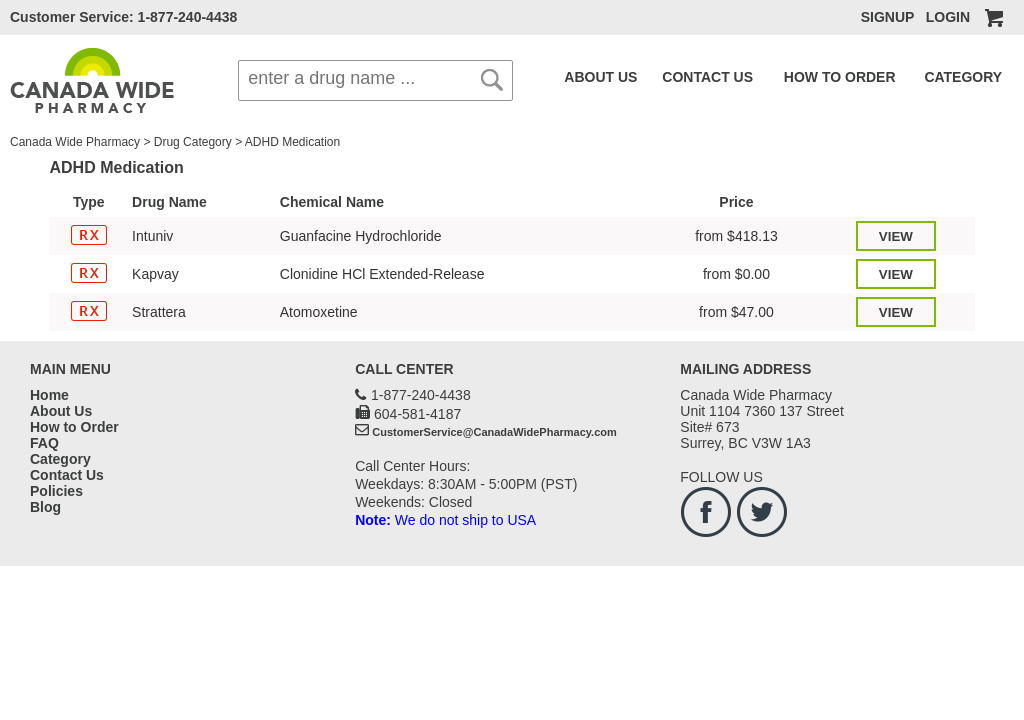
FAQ (954, 77)
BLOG (992, 77)
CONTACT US (682, 77)
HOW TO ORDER (793, 77)
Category (60, 459)
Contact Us (67, 475)
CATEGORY (896, 77)
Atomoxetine (319, 312)
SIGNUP (887, 17)
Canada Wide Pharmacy (75, 142)
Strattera (159, 312)
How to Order (74, 427)
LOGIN (948, 17)
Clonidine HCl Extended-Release (382, 274)
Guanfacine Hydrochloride (361, 236)
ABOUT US (593, 77)
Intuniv (152, 236)
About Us (61, 411)
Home (49, 395)
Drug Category (193, 142)
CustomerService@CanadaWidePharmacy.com (494, 432)
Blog (45, 507)
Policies (56, 491)
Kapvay (155, 274)
